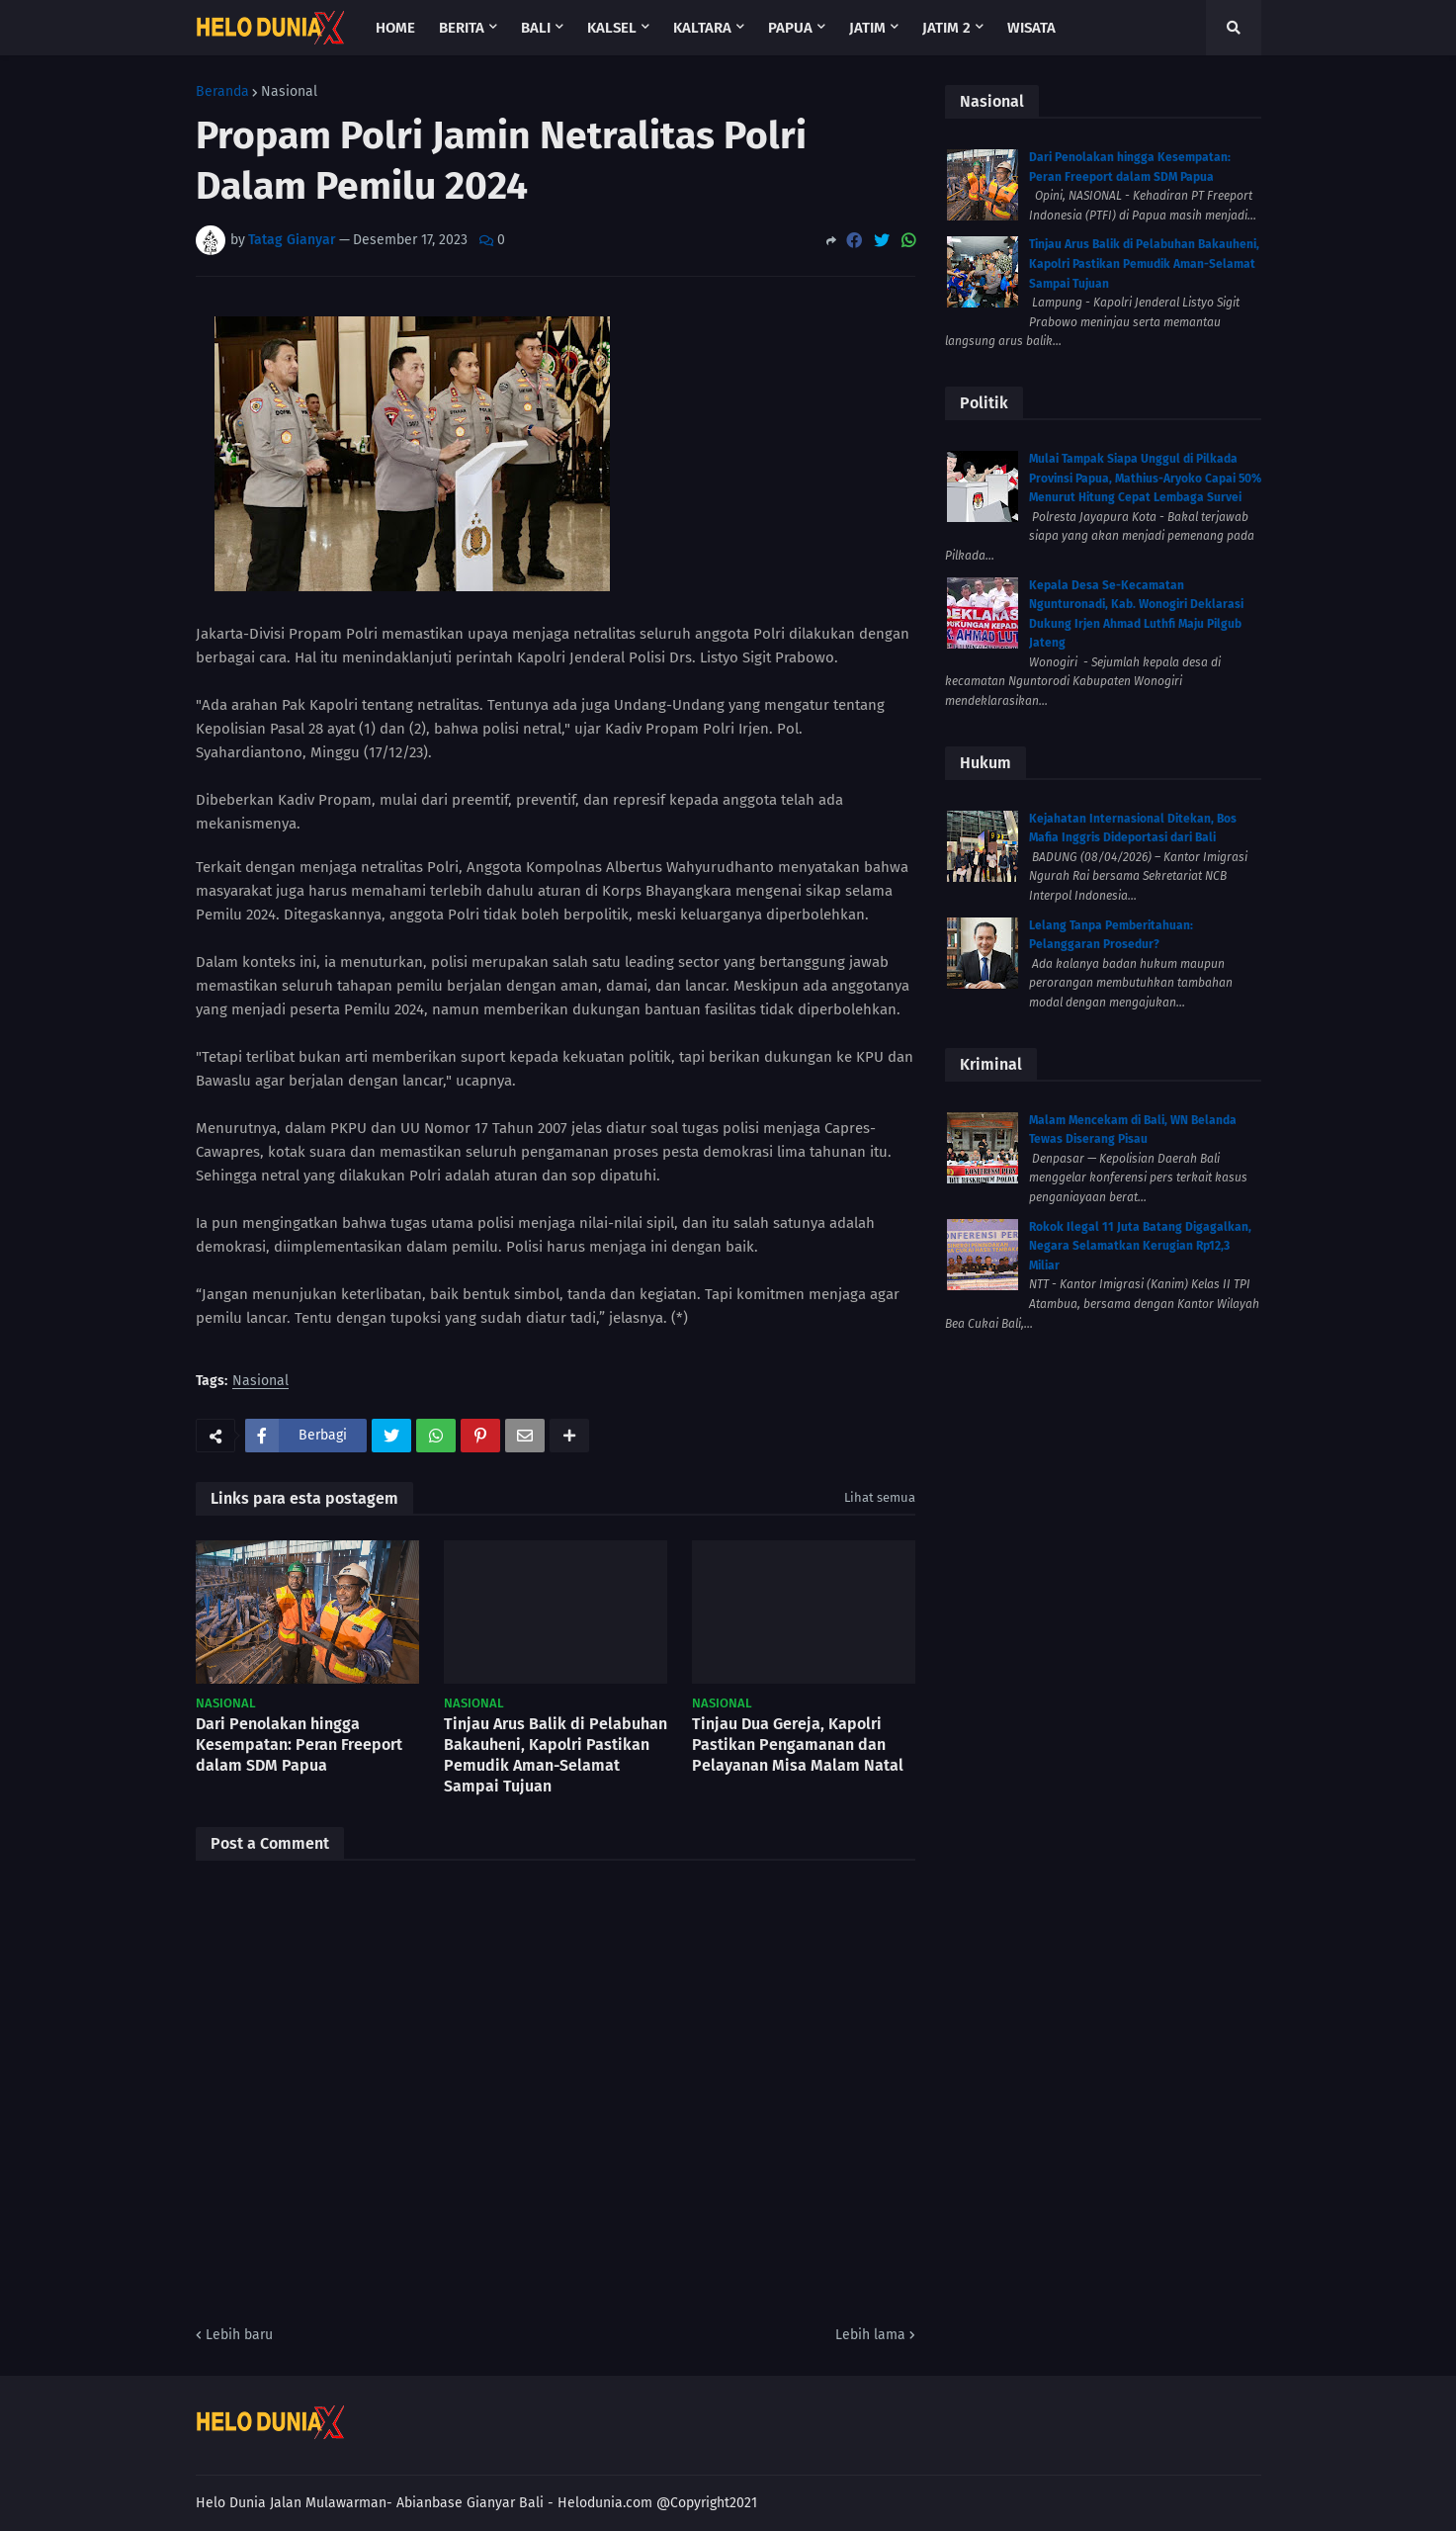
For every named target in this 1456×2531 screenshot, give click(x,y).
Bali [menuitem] (536, 28)
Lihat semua (879, 1497)
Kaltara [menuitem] (702, 28)
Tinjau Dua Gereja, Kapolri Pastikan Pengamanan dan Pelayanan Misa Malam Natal (797, 1744)
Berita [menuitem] (461, 28)
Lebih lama (870, 2334)
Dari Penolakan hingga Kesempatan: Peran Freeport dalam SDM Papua (299, 1744)
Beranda (222, 92)
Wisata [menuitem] (1031, 28)
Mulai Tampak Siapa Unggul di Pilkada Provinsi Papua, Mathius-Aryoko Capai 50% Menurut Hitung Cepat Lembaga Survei (1145, 478)
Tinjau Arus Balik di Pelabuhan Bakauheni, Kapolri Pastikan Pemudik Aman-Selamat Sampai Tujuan (555, 1754)
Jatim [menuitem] (867, 28)
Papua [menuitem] (790, 28)
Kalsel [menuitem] (612, 28)
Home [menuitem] (395, 28)
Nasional (289, 92)
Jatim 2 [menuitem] (946, 28)
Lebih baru (239, 2334)
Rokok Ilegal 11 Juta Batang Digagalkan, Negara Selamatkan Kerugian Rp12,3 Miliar (1140, 1246)
